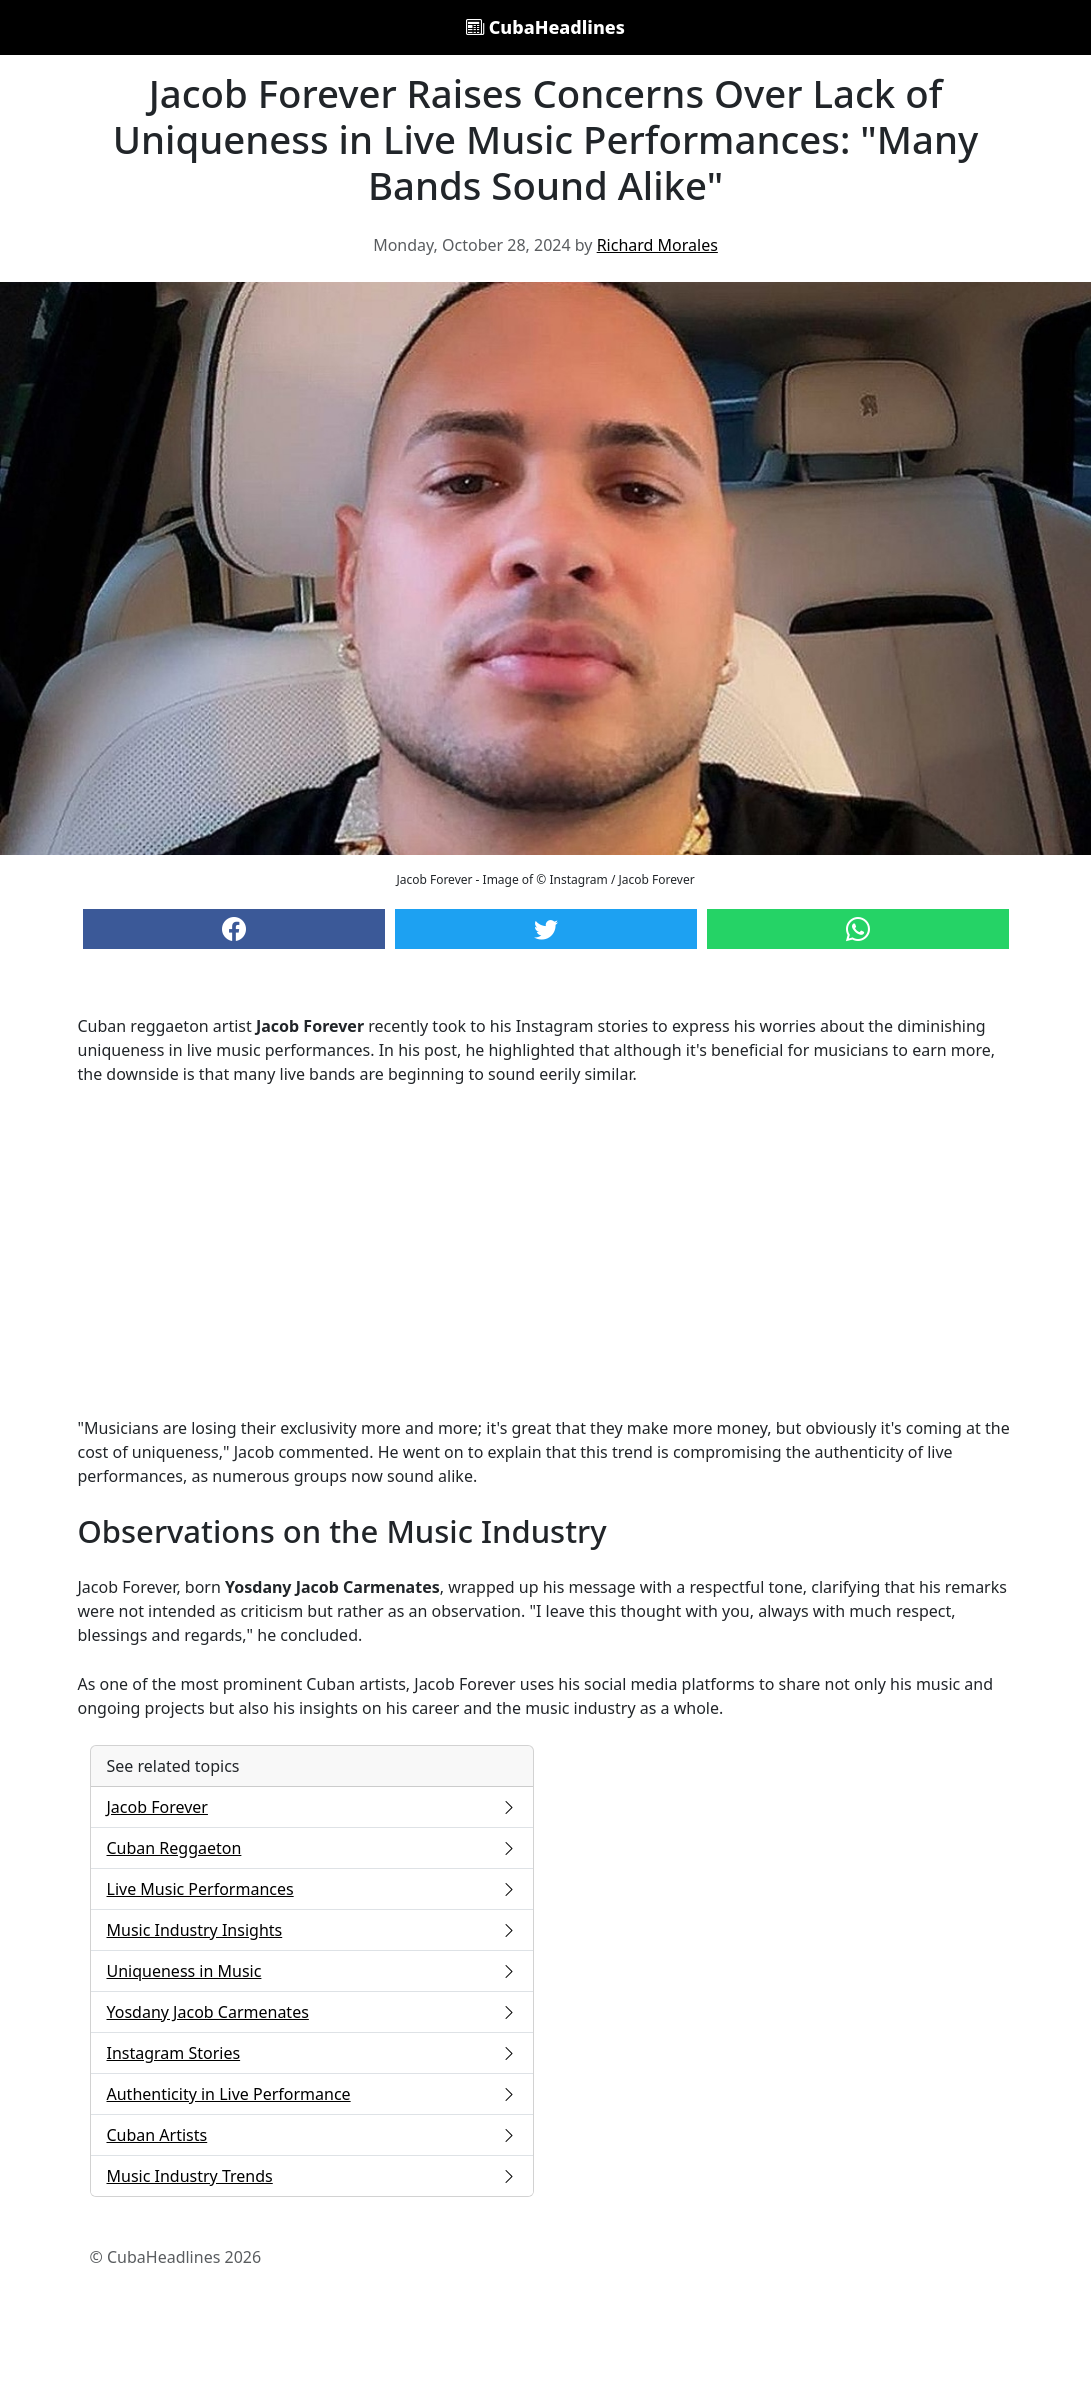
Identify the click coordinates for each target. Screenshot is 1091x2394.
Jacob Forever (312, 1807)
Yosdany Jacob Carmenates (312, 2012)
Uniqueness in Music (312, 1971)
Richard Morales (657, 245)
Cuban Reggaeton (312, 1848)
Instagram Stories (312, 2053)
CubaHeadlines (545, 27)
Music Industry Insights (312, 1930)
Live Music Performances (312, 1889)
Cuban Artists (312, 2135)
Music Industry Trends (312, 2176)
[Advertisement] (546, 1251)
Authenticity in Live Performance (312, 2094)
